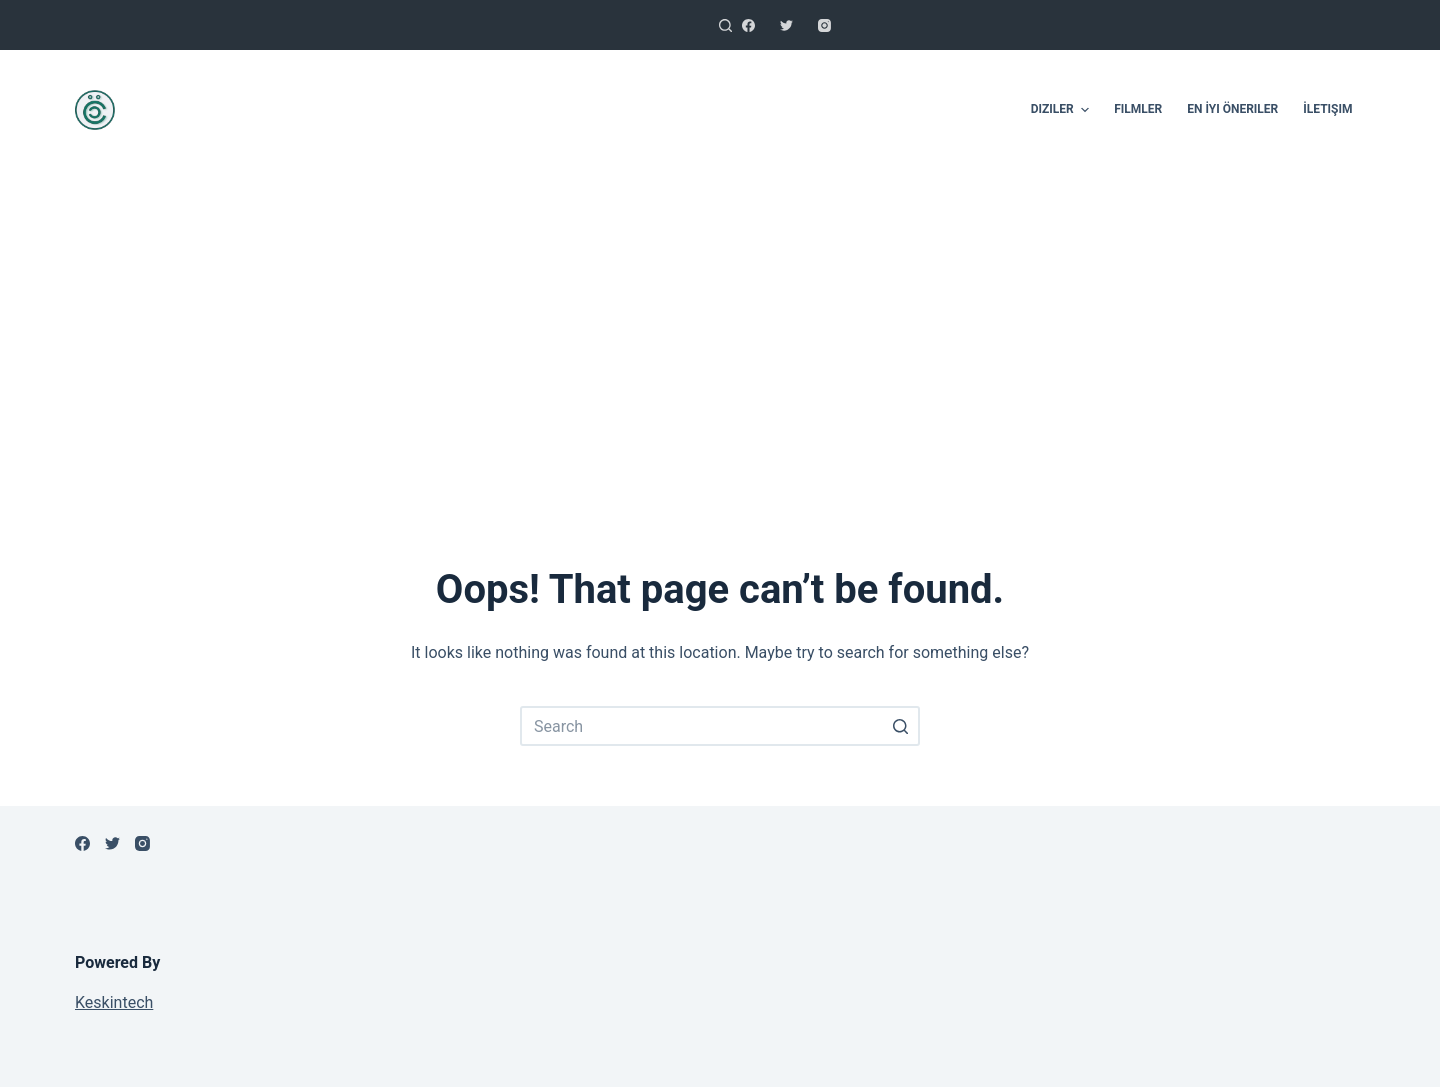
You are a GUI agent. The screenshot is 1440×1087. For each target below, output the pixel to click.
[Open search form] (725, 25)
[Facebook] (748, 25)
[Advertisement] (720, 340)
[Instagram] (824, 25)
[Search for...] (720, 726)
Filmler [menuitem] (1138, 109)
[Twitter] (786, 25)
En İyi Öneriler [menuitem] (1232, 109)
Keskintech (114, 1002)
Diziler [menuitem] (1062, 110)
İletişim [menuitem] (1327, 109)
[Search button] (900, 726)
